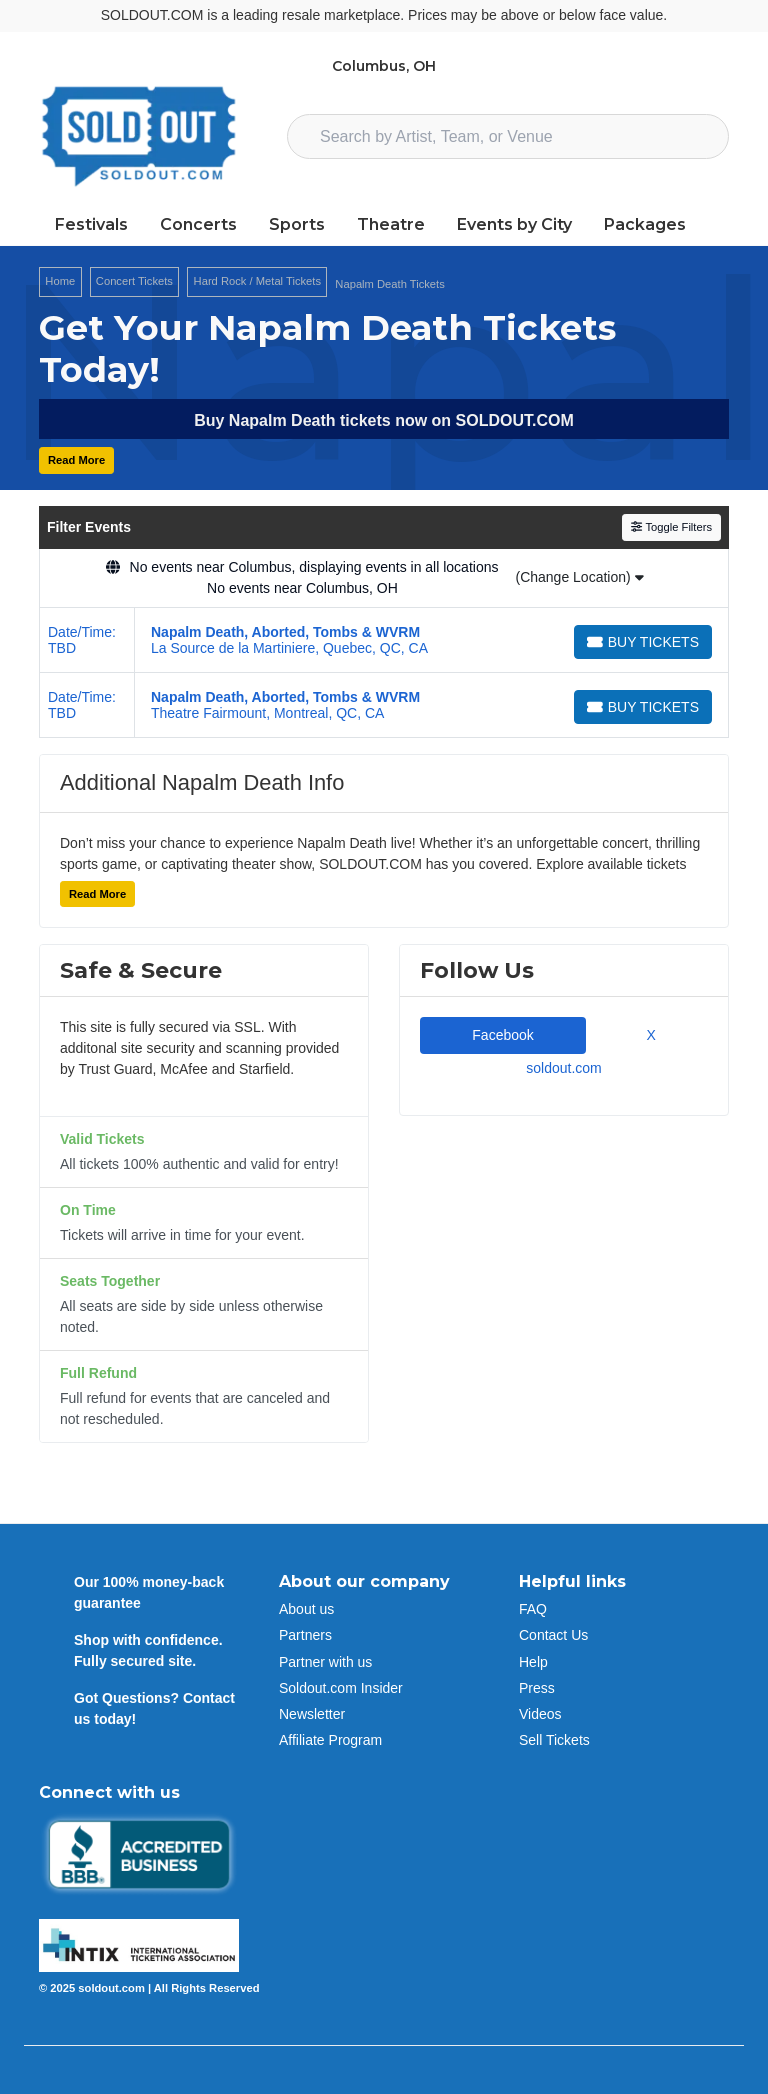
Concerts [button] (198, 224)
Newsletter (312, 1714)
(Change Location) (579, 577)
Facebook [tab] (502, 1035)
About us (306, 1609)
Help (533, 1662)
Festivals (91, 224)
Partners (305, 1635)
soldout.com (563, 1068)
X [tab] (646, 1035)
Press (537, 1688)
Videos (540, 1714)
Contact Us (553, 1635)
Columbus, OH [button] (384, 66)
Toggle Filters (671, 527)
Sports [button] (297, 224)
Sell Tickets (554, 1740)
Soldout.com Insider (341, 1688)
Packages (645, 224)
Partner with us (325, 1662)
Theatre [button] (391, 224)
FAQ (533, 1609)
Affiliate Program (330, 1740)
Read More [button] (76, 460)
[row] (384, 640)
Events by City (514, 224)
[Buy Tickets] (643, 642)
